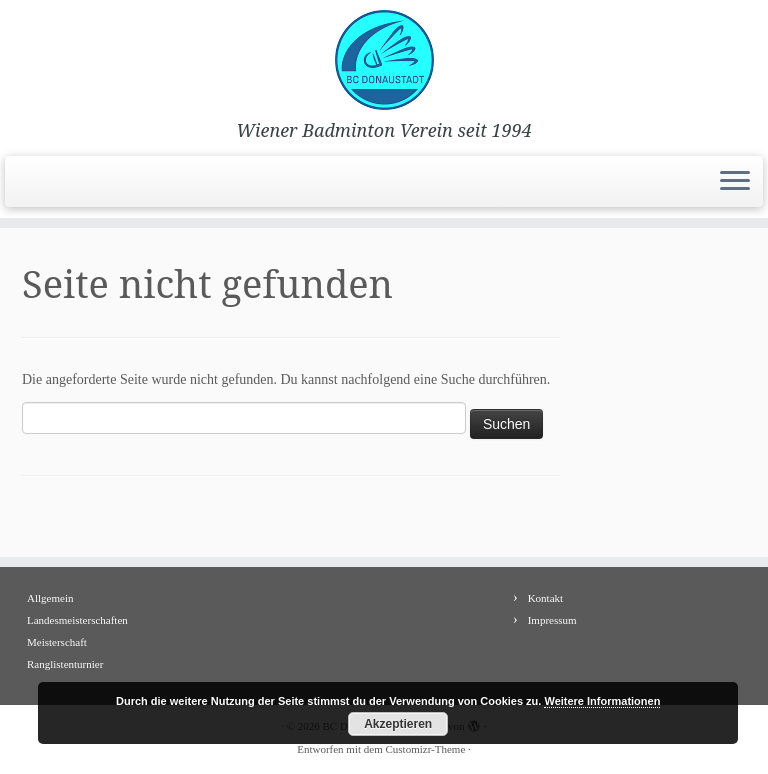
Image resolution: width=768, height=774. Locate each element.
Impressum (552, 620)
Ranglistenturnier (65, 664)
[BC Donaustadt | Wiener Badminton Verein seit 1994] (384, 60)
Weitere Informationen (602, 701)
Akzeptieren (398, 724)
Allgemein (50, 598)
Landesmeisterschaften (77, 620)
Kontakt (545, 598)
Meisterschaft (57, 642)
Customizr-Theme (425, 749)
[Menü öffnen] (735, 182)
